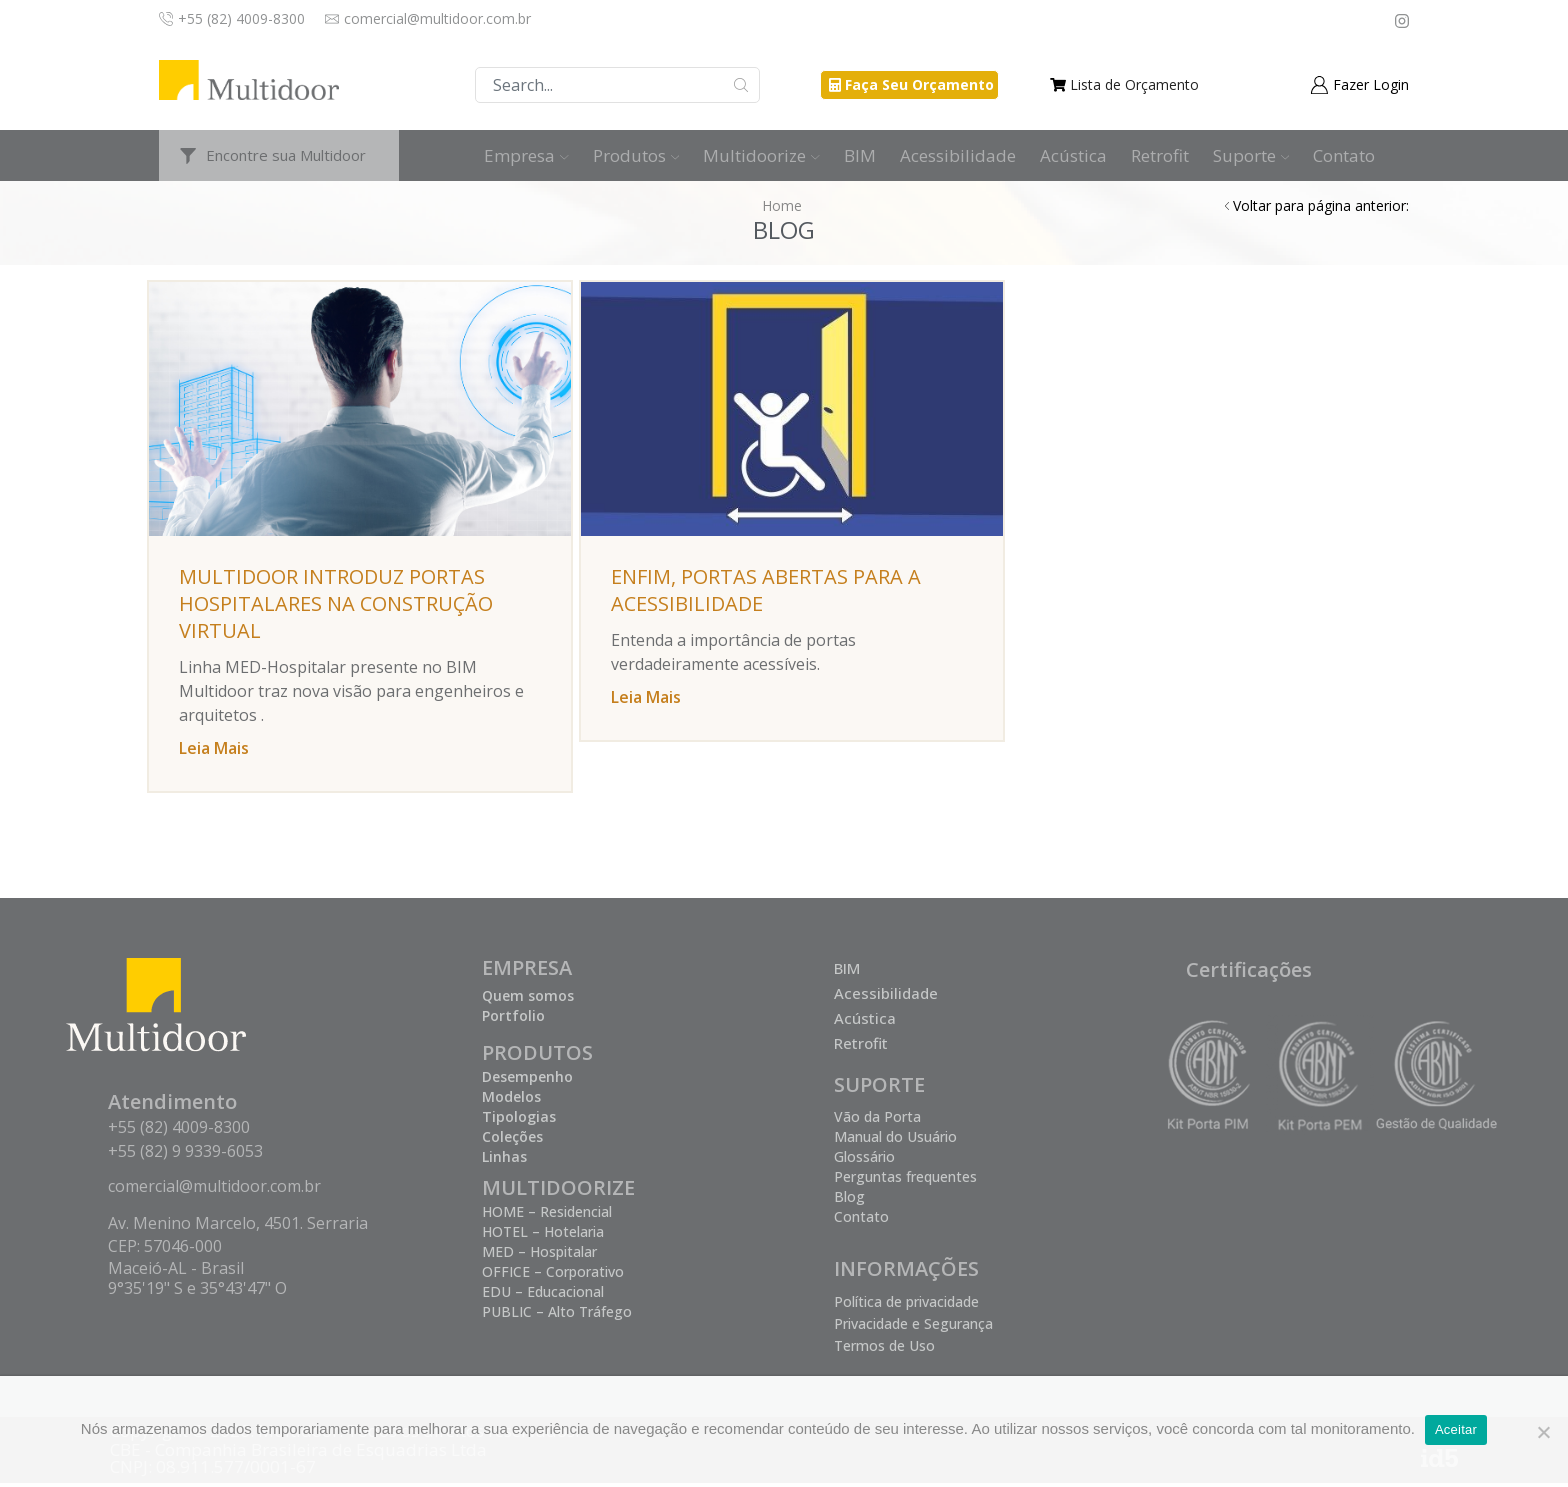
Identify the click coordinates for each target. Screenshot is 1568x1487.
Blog (849, 1200)
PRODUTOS (537, 1056)
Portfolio (513, 1019)
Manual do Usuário (895, 1140)
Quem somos (528, 999)
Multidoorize (761, 155)
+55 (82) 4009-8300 (179, 1131)
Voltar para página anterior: (1321, 205)
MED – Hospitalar (539, 1255)
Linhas (504, 1160)
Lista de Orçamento (1134, 84)
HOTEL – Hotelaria (543, 1235)
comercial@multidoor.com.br (214, 1190)
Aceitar (1456, 1429)
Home (782, 205)
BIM (860, 155)
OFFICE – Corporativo (553, 1275)
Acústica (1073, 155)
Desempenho (527, 1080)
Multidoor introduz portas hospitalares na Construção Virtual (333, 603)
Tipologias (519, 1120)
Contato (1344, 155)
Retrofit (1160, 155)
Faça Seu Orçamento (919, 84)
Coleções (512, 1140)
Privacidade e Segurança (913, 1327)
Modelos (511, 1100)
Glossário (864, 1160)
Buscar (741, 85)
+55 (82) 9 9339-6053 (185, 1155)
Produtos (636, 155)
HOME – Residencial (547, 1215)
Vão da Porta (877, 1120)
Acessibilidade (958, 155)
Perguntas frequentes (905, 1180)
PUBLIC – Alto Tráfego (557, 1315)
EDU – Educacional (543, 1295)
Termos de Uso (884, 1349)
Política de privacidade (906, 1305)
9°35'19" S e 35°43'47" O (197, 1292)
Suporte (1251, 155)
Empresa (526, 155)
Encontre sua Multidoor (286, 155)
